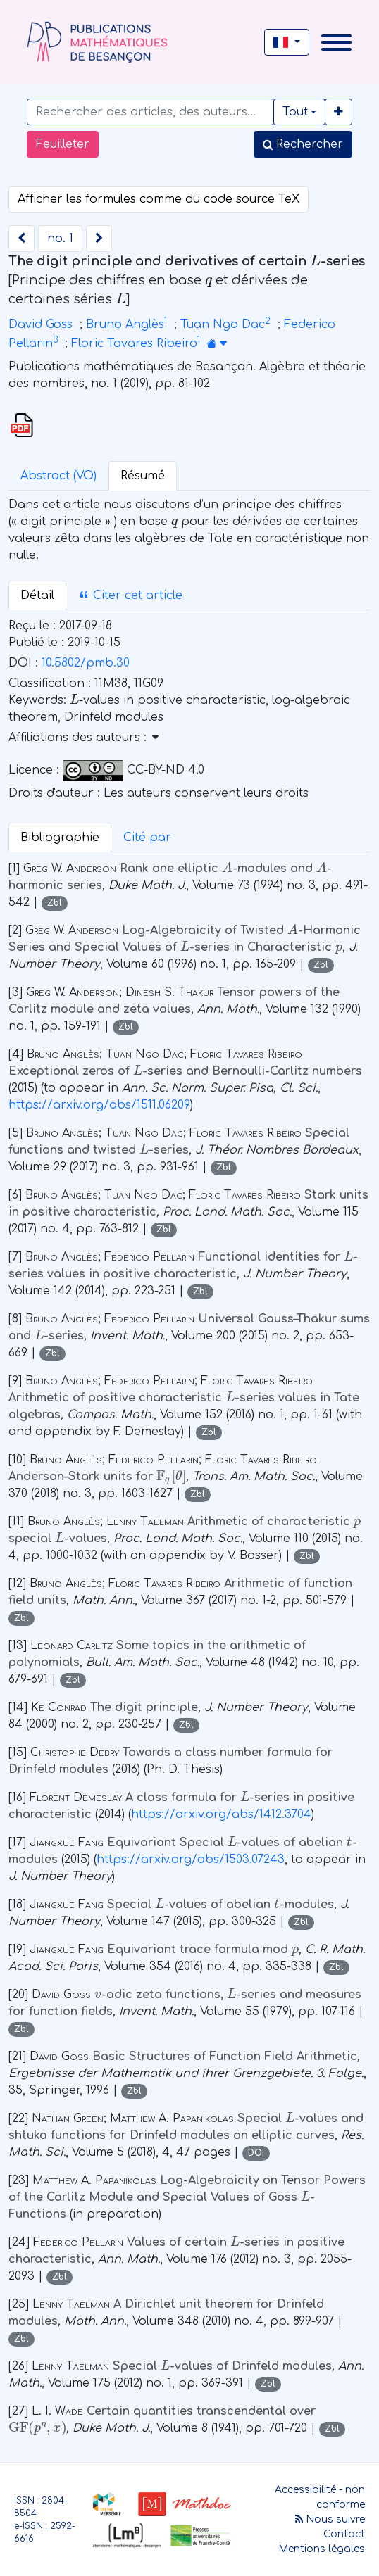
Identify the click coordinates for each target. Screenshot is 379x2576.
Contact (344, 2534)
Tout (295, 112)
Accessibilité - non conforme (320, 2497)
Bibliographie (59, 837)
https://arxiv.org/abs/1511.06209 (99, 1105)
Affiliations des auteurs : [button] (83, 737)
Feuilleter (62, 144)
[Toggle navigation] (336, 42)
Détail (37, 595)
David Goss (40, 324)
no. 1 (60, 238)
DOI (256, 2153)
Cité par (147, 837)
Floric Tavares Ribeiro (134, 343)
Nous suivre (330, 2519)
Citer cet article (130, 595)
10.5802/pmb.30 (86, 663)
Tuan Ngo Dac (222, 324)
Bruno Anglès (125, 324)
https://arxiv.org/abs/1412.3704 (221, 1814)
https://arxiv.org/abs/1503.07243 (191, 1859)
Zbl (54, 903)
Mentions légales (321, 2549)
